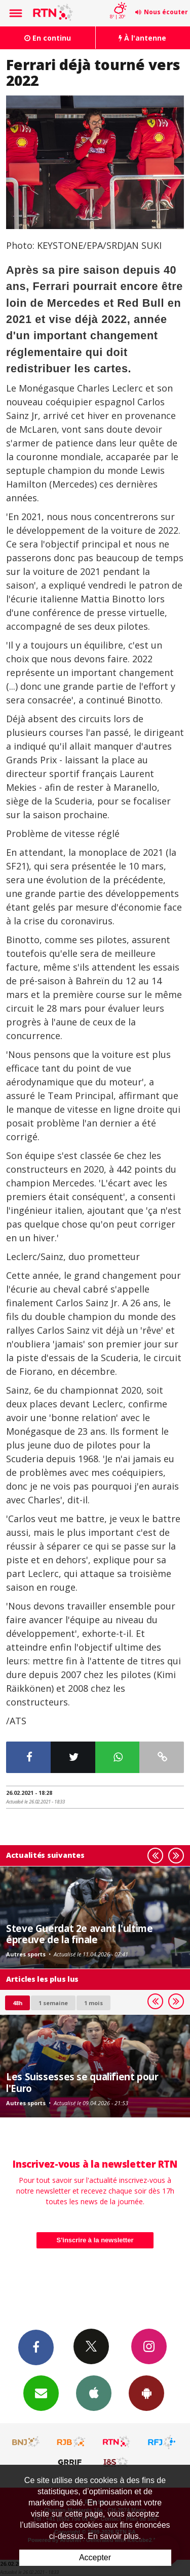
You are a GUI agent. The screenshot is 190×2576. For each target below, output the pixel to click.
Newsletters (41, 2392)
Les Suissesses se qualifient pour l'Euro (82, 2082)
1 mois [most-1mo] (93, 2003)
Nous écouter (166, 12)
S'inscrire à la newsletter (95, 2240)
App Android (146, 2392)
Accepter (95, 2557)
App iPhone (93, 2392)
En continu (47, 38)
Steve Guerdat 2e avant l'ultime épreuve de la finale (79, 1934)
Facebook (36, 2347)
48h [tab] (17, 2003)
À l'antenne (142, 38)
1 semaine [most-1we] (53, 2003)
